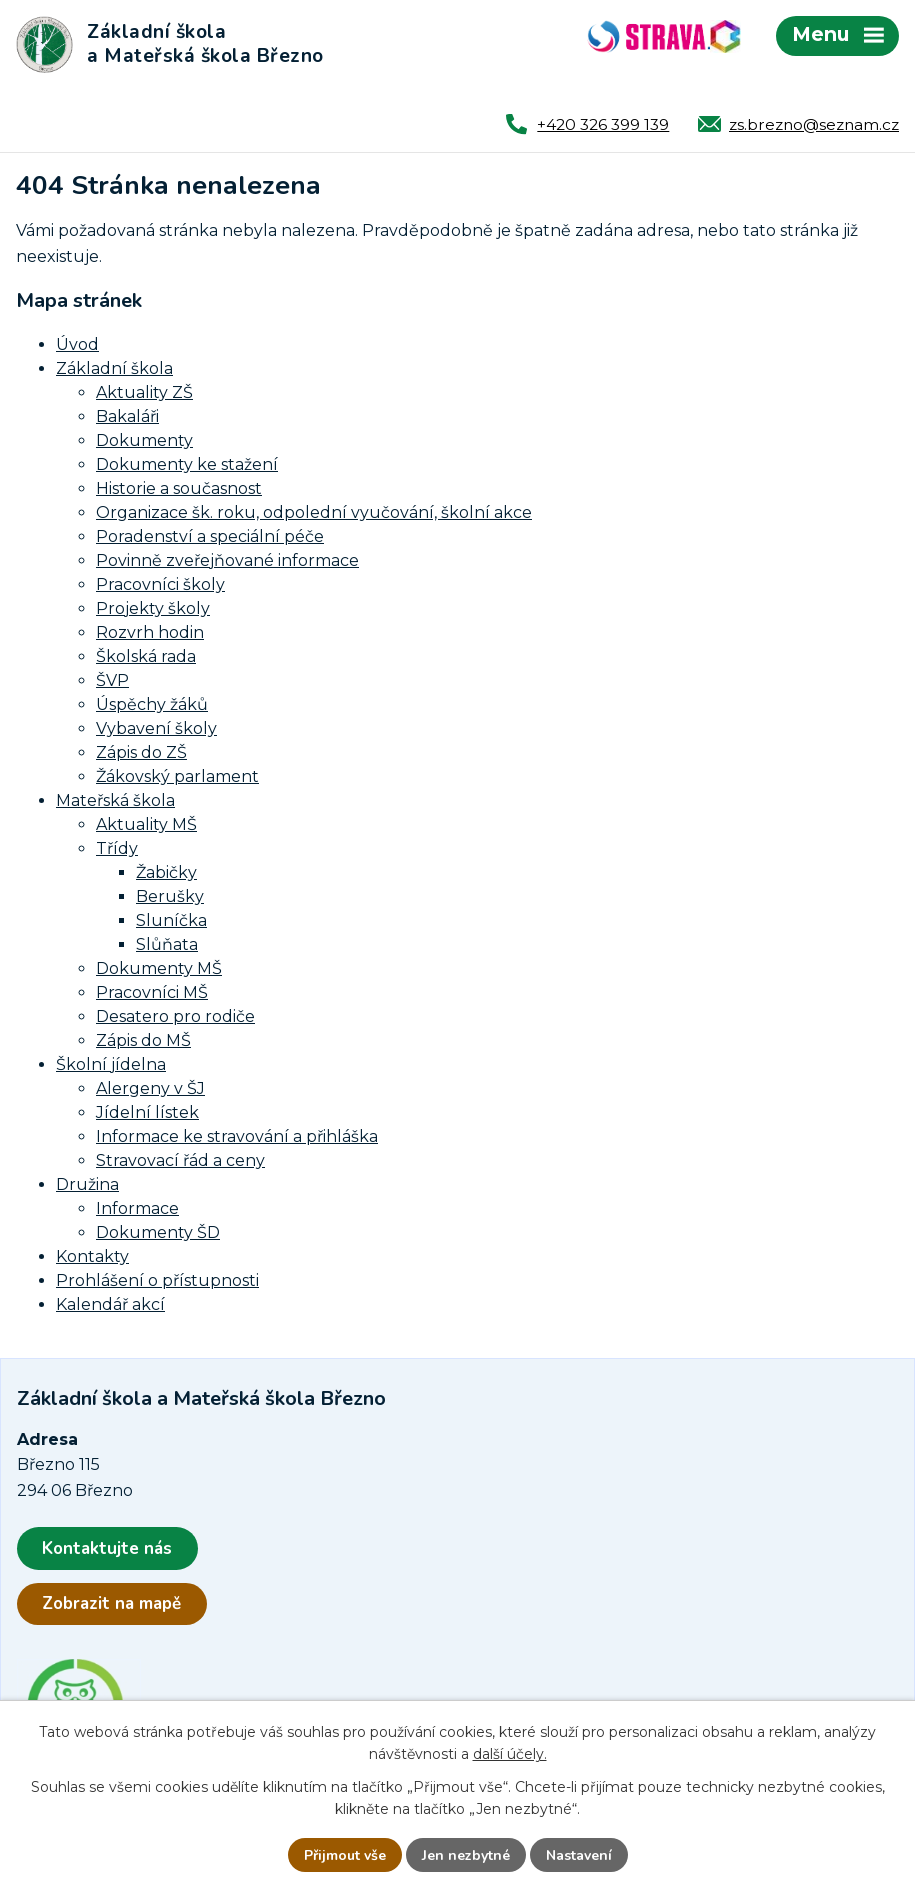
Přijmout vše (345, 1855)
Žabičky (166, 872)
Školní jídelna (111, 1064)
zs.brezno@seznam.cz (814, 124)
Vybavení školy (156, 728)
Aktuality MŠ (146, 824)
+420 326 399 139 (603, 124)
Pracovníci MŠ (152, 992)
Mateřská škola (115, 800)
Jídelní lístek (147, 1112)
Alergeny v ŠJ (150, 1088)
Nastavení (579, 1855)
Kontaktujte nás (107, 1548)
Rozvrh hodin (150, 632)
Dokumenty (144, 440)
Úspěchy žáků (152, 704)
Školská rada (146, 656)
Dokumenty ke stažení (187, 464)
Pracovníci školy (160, 584)
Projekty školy (153, 608)
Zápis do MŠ (143, 1040)
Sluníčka (171, 920)
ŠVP (112, 680)
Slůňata (167, 944)
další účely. (510, 1754)
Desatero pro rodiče (175, 1016)
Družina (87, 1184)
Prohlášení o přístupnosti (157, 1280)
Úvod (77, 344)
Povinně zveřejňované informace (227, 560)
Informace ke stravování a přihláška (237, 1136)
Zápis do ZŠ (141, 752)
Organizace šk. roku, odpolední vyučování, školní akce (314, 512)
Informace (137, 1208)
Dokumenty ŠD (158, 1232)
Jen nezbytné (466, 1855)
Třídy (117, 848)
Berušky (170, 896)
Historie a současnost (179, 488)
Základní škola (114, 368)
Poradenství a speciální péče (210, 536)
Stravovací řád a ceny (180, 1160)
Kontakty (92, 1256)
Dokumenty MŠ (159, 968)
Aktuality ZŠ (144, 392)
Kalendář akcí (110, 1304)
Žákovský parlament (177, 776)
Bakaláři (127, 416)
